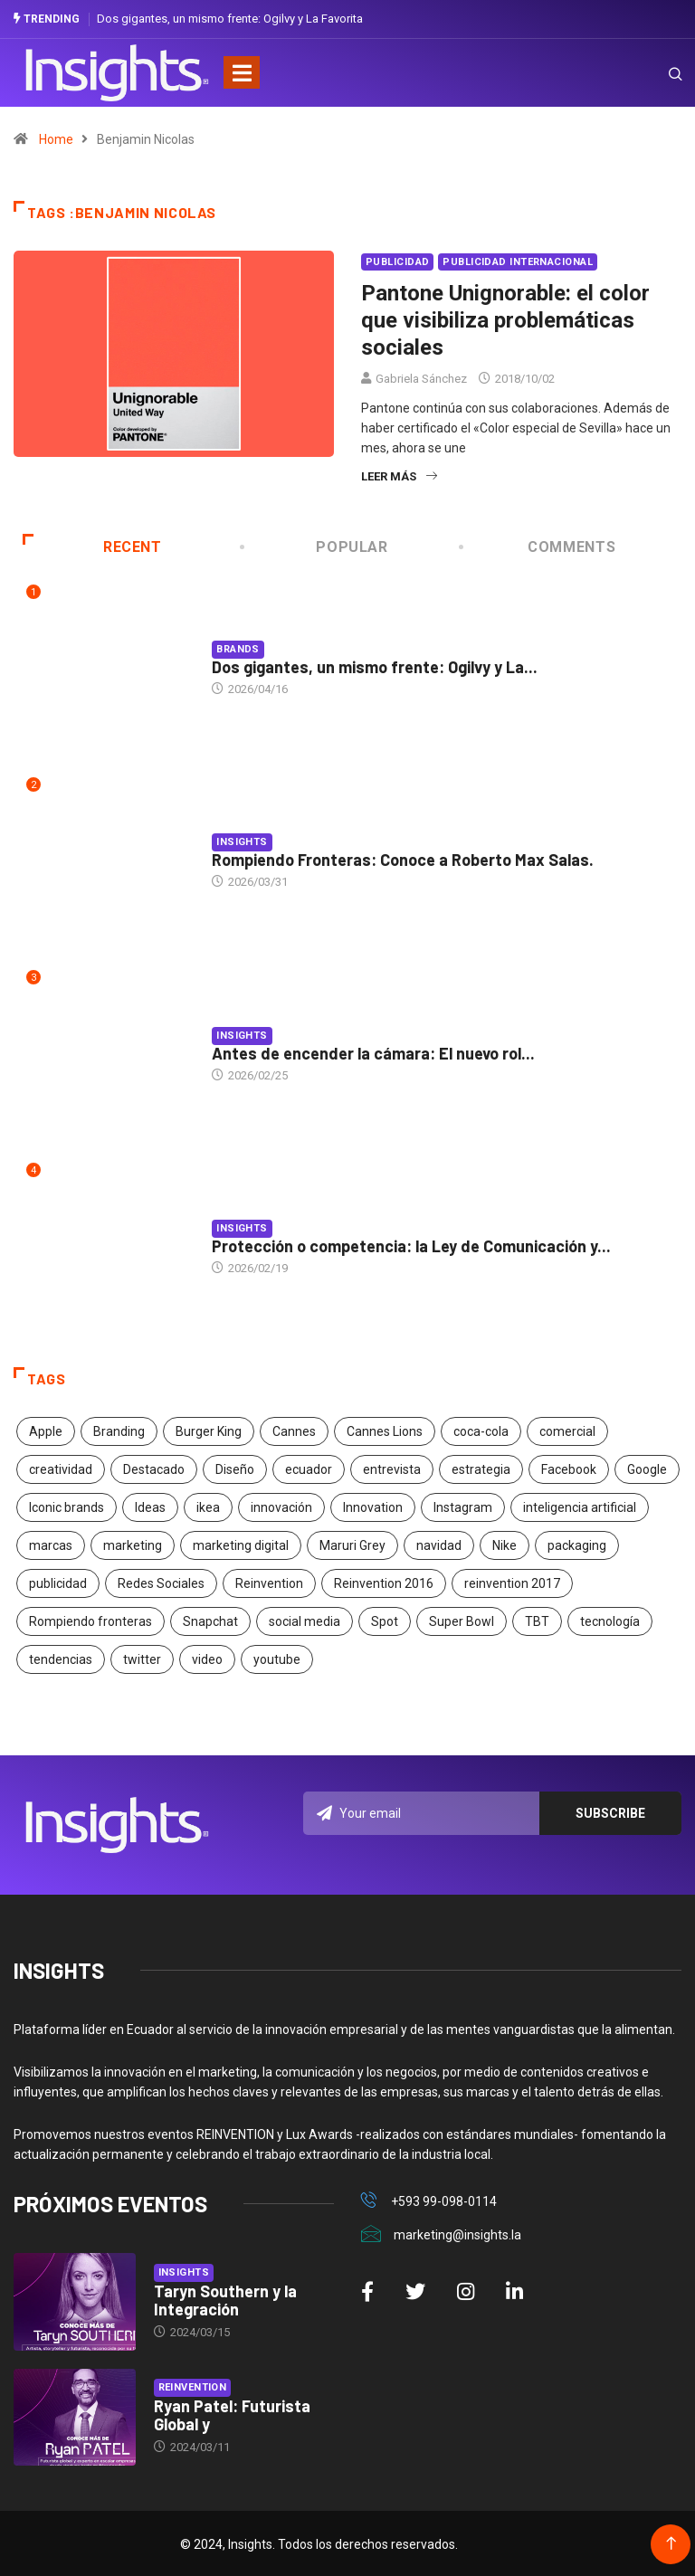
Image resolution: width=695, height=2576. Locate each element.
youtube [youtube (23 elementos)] (276, 1657)
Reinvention (192, 2385)
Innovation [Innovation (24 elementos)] (373, 1505)
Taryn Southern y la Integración (225, 2298)
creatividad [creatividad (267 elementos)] (60, 1467)
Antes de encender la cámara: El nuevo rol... (373, 1051)
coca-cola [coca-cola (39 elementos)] (481, 1429)
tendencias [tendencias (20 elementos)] (60, 1657)
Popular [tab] (315, 545)
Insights (242, 840)
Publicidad (397, 260)
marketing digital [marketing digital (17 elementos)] (241, 1543)
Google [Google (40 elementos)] (647, 1467)
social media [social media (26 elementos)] (304, 1619)
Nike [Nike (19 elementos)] (504, 1543)
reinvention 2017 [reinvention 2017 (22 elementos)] (512, 1581)
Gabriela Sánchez (421, 377)
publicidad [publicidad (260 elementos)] (58, 1581)
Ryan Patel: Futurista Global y (232, 2413)
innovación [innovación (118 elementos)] (281, 1505)
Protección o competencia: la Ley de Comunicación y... (411, 1244)
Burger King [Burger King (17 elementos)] (209, 1429)
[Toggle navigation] (242, 70)
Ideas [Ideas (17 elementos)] (150, 1505)
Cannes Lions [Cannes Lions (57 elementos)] (385, 1429)
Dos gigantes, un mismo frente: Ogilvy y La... (375, 665)
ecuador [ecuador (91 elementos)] (308, 1467)
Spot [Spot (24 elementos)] (384, 1619)
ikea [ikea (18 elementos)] (208, 1505)
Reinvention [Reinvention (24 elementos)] (269, 1581)
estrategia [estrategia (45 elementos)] (481, 1467)
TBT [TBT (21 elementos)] (537, 1619)
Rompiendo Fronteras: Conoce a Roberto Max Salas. (403, 858)
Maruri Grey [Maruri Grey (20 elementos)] (352, 1543)
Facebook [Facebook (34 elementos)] (568, 1467)
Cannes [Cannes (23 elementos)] (294, 1429)
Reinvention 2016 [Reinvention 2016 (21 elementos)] (383, 1581)
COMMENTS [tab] (538, 545)
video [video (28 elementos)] (207, 1657)
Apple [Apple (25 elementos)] (45, 1429)
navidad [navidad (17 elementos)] (439, 1543)
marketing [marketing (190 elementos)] (132, 1543)
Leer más (399, 474)
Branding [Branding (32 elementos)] (119, 1429)
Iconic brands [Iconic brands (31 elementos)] (66, 1505)
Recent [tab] (92, 545)
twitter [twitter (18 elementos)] (142, 1657)
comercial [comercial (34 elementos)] (567, 1429)
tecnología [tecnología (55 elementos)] (610, 1619)
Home (56, 137)
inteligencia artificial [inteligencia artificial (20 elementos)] (579, 1505)
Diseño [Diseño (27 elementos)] (234, 1467)
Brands (238, 647)
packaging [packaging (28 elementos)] (576, 1543)
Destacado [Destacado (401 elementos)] (154, 1467)
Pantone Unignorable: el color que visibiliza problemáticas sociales (505, 318)
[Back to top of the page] (671, 2542)
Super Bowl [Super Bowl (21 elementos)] (461, 1619)
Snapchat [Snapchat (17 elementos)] (210, 1619)
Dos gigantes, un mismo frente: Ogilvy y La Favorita (230, 17)
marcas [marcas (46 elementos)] (50, 1543)
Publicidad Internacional (518, 260)
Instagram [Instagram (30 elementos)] (462, 1505)
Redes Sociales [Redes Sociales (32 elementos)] (161, 1581)
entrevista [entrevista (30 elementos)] (392, 1467)
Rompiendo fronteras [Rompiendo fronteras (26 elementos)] (90, 1619)
